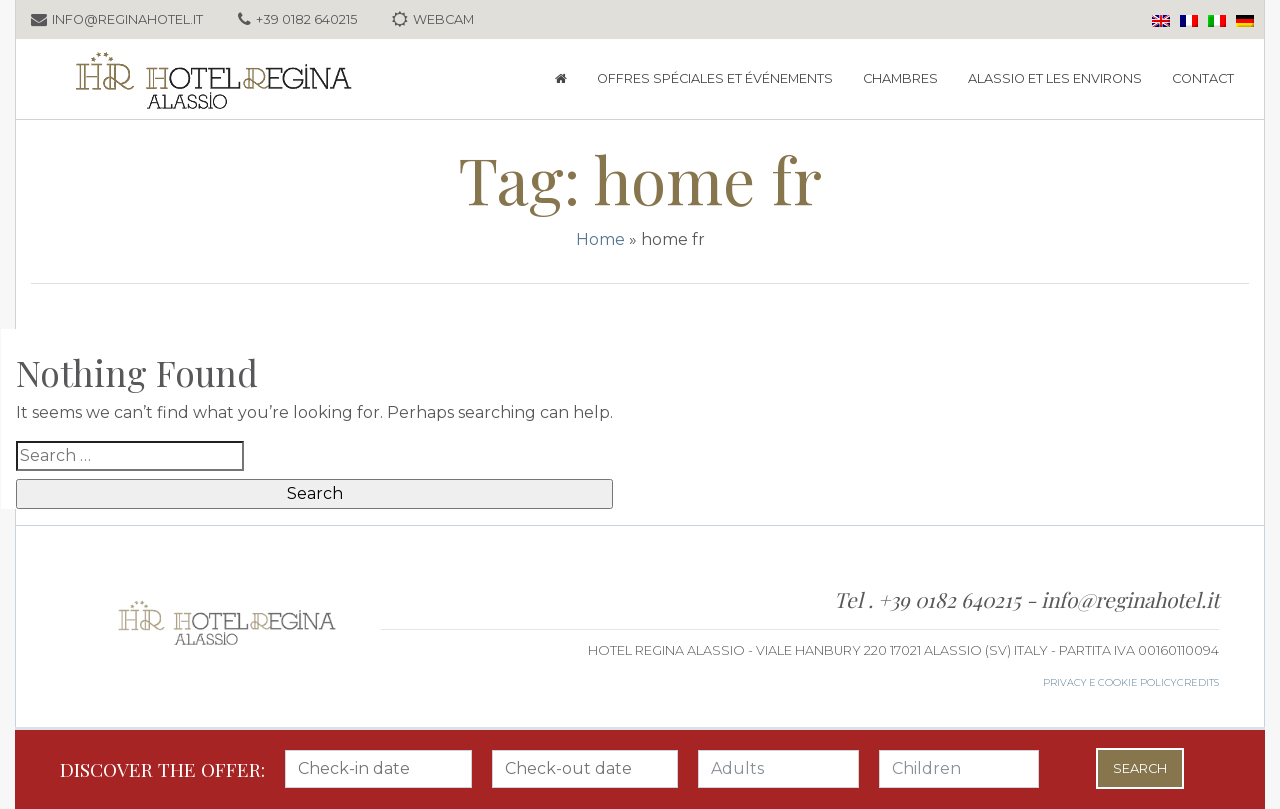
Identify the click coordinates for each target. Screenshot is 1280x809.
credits (1198, 682)
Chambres (900, 78)
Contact (1203, 78)
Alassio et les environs (1055, 78)
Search (1140, 768)
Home (600, 239)
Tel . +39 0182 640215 (930, 599)
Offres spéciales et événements (715, 78)
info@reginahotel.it (1130, 599)
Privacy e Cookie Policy (1110, 682)
